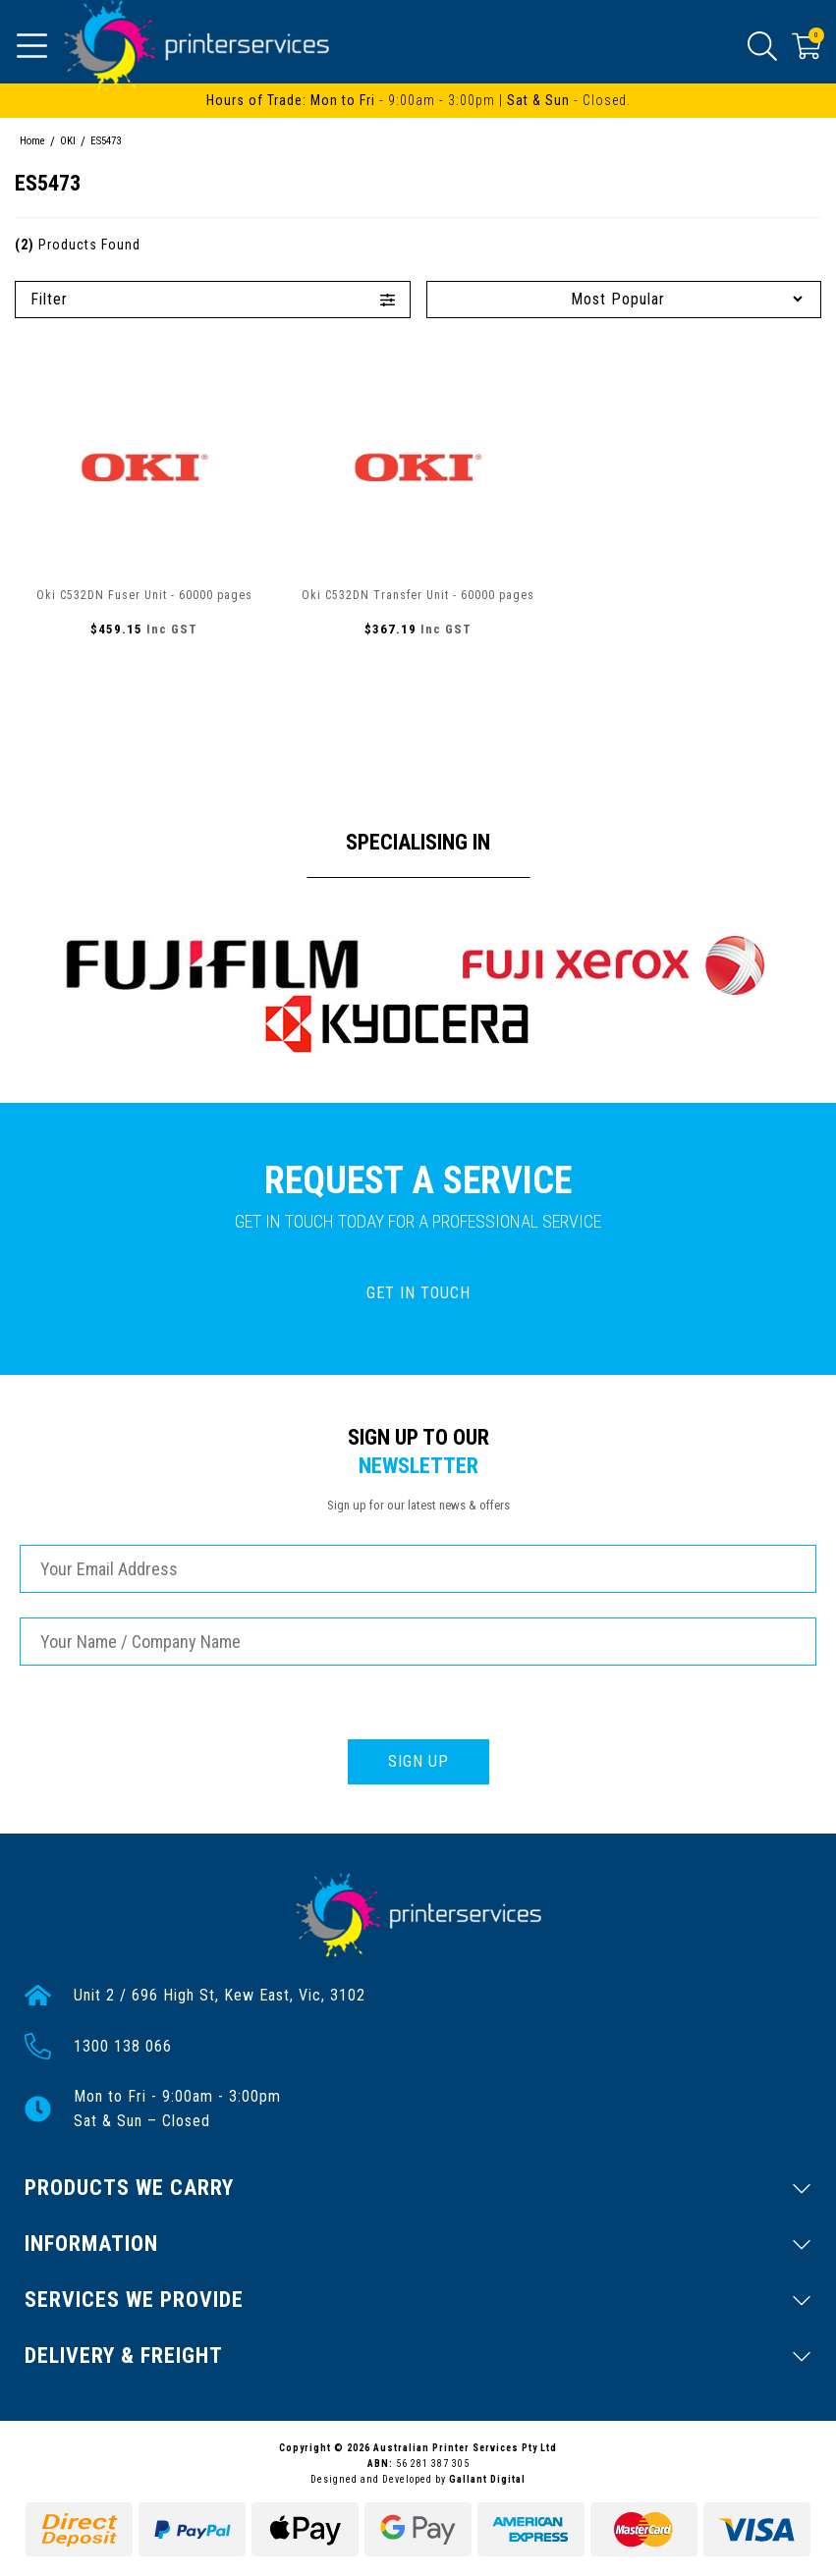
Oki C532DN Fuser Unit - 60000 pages (144, 595)
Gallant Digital (487, 2479)
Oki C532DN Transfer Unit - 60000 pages (418, 595)
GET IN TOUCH (418, 1293)
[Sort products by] (624, 299)
